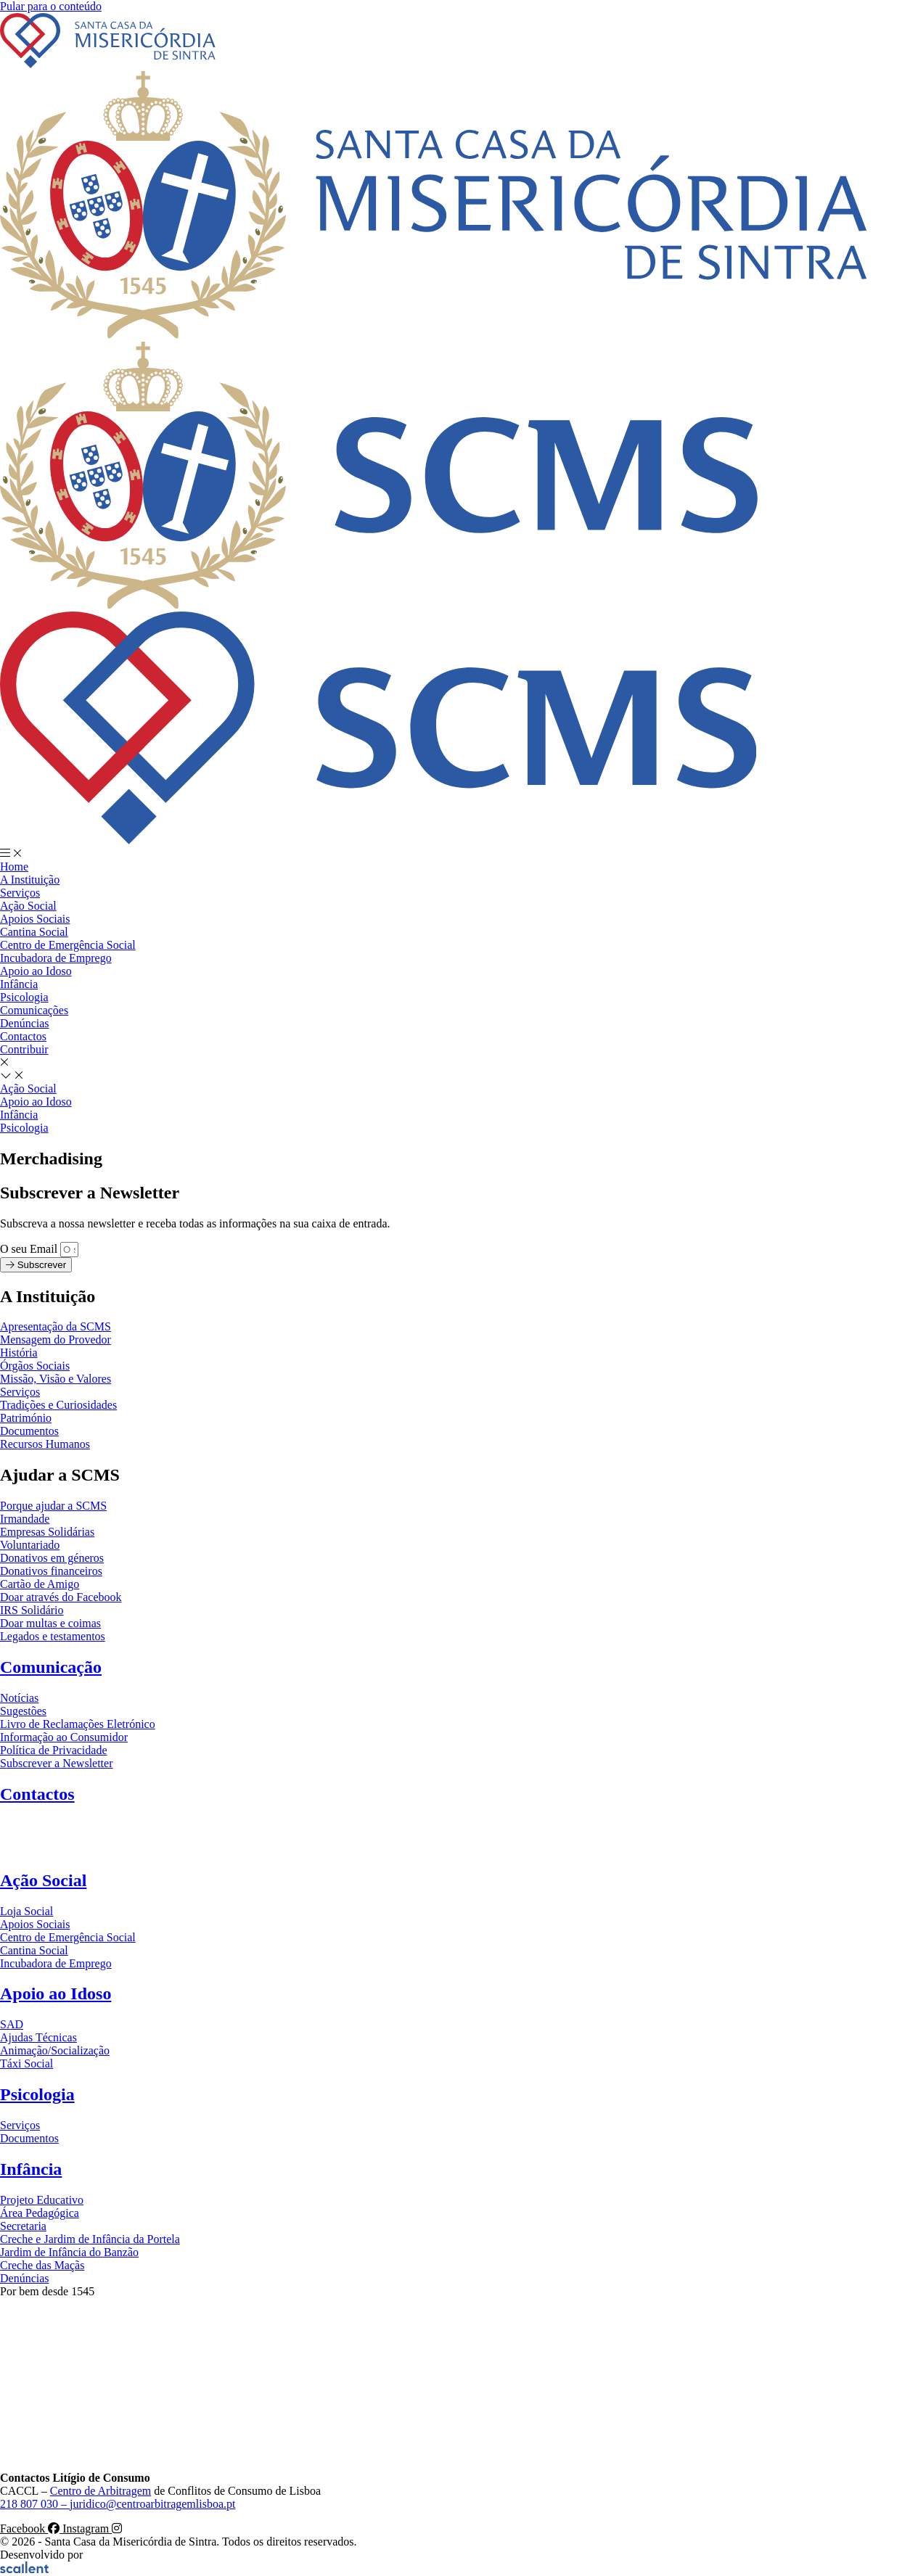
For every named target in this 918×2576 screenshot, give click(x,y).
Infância (31, 2169)
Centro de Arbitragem (101, 2491)
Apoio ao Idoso (55, 1993)
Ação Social (43, 1880)
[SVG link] (459, 42)
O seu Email (30, 1249)
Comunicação (51, 1667)
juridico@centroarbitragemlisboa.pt (152, 2504)
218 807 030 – (35, 2504)
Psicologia (37, 2094)
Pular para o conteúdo (51, 6)
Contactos (37, 1794)
